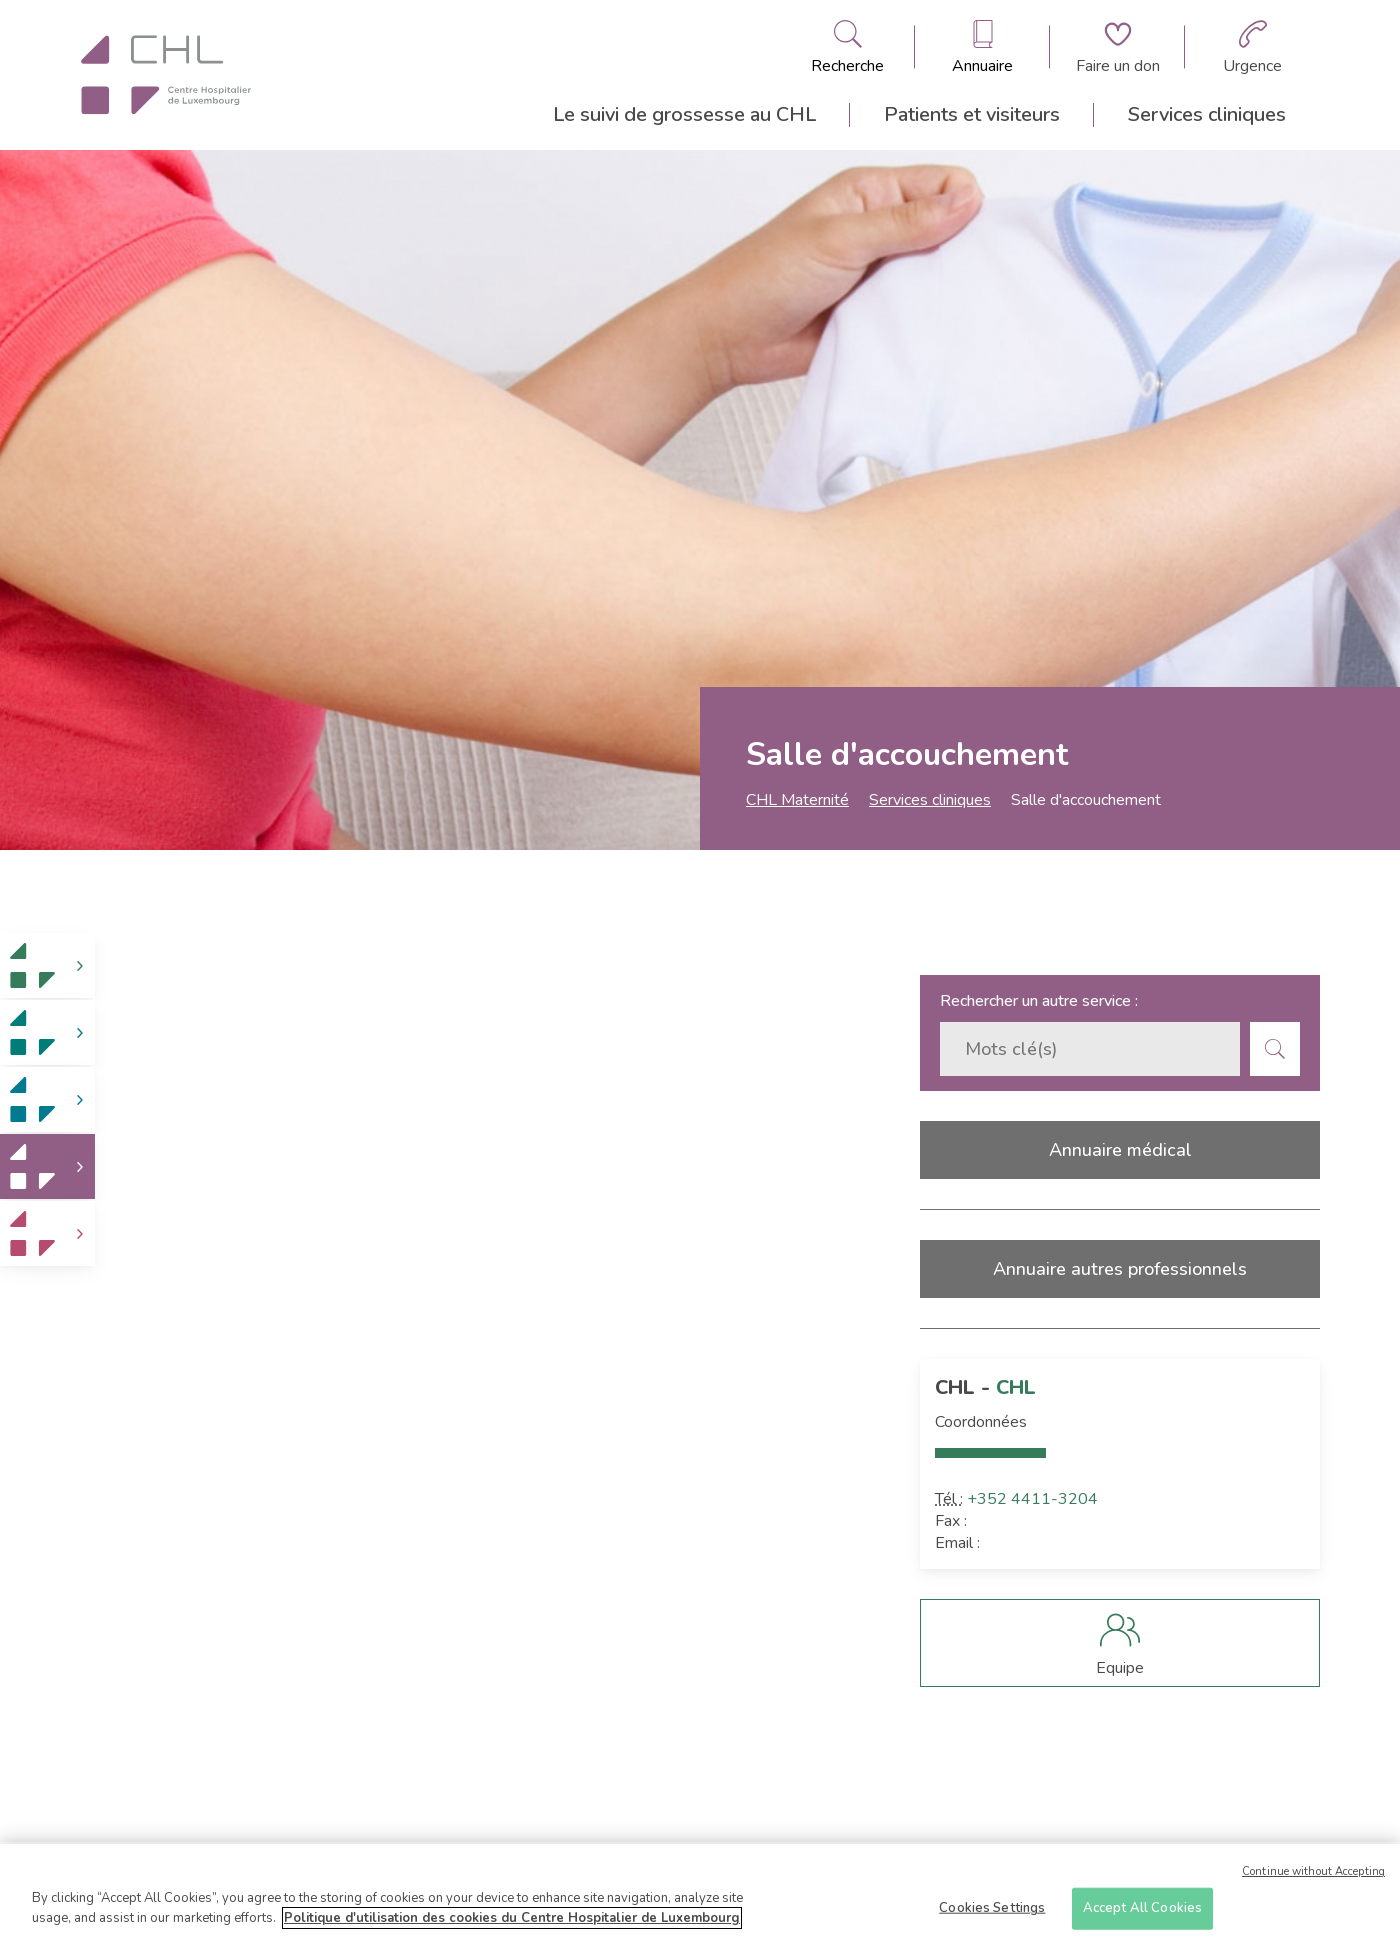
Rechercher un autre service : (1039, 1001)
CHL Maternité (797, 800)
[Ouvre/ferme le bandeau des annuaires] (982, 47)
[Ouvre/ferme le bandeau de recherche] (847, 47)
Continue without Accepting (1313, 1877)
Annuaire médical (1120, 1150)
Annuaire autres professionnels (1120, 1269)
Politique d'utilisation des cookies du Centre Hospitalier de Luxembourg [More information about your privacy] (512, 1924)
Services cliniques (1207, 114)
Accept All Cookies (1142, 1914)
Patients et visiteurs (972, 114)
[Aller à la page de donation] (1118, 47)
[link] (47, 965)
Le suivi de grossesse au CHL (684, 114)
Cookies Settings (992, 1914)
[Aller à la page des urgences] (1252, 47)
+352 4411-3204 (1032, 1499)
